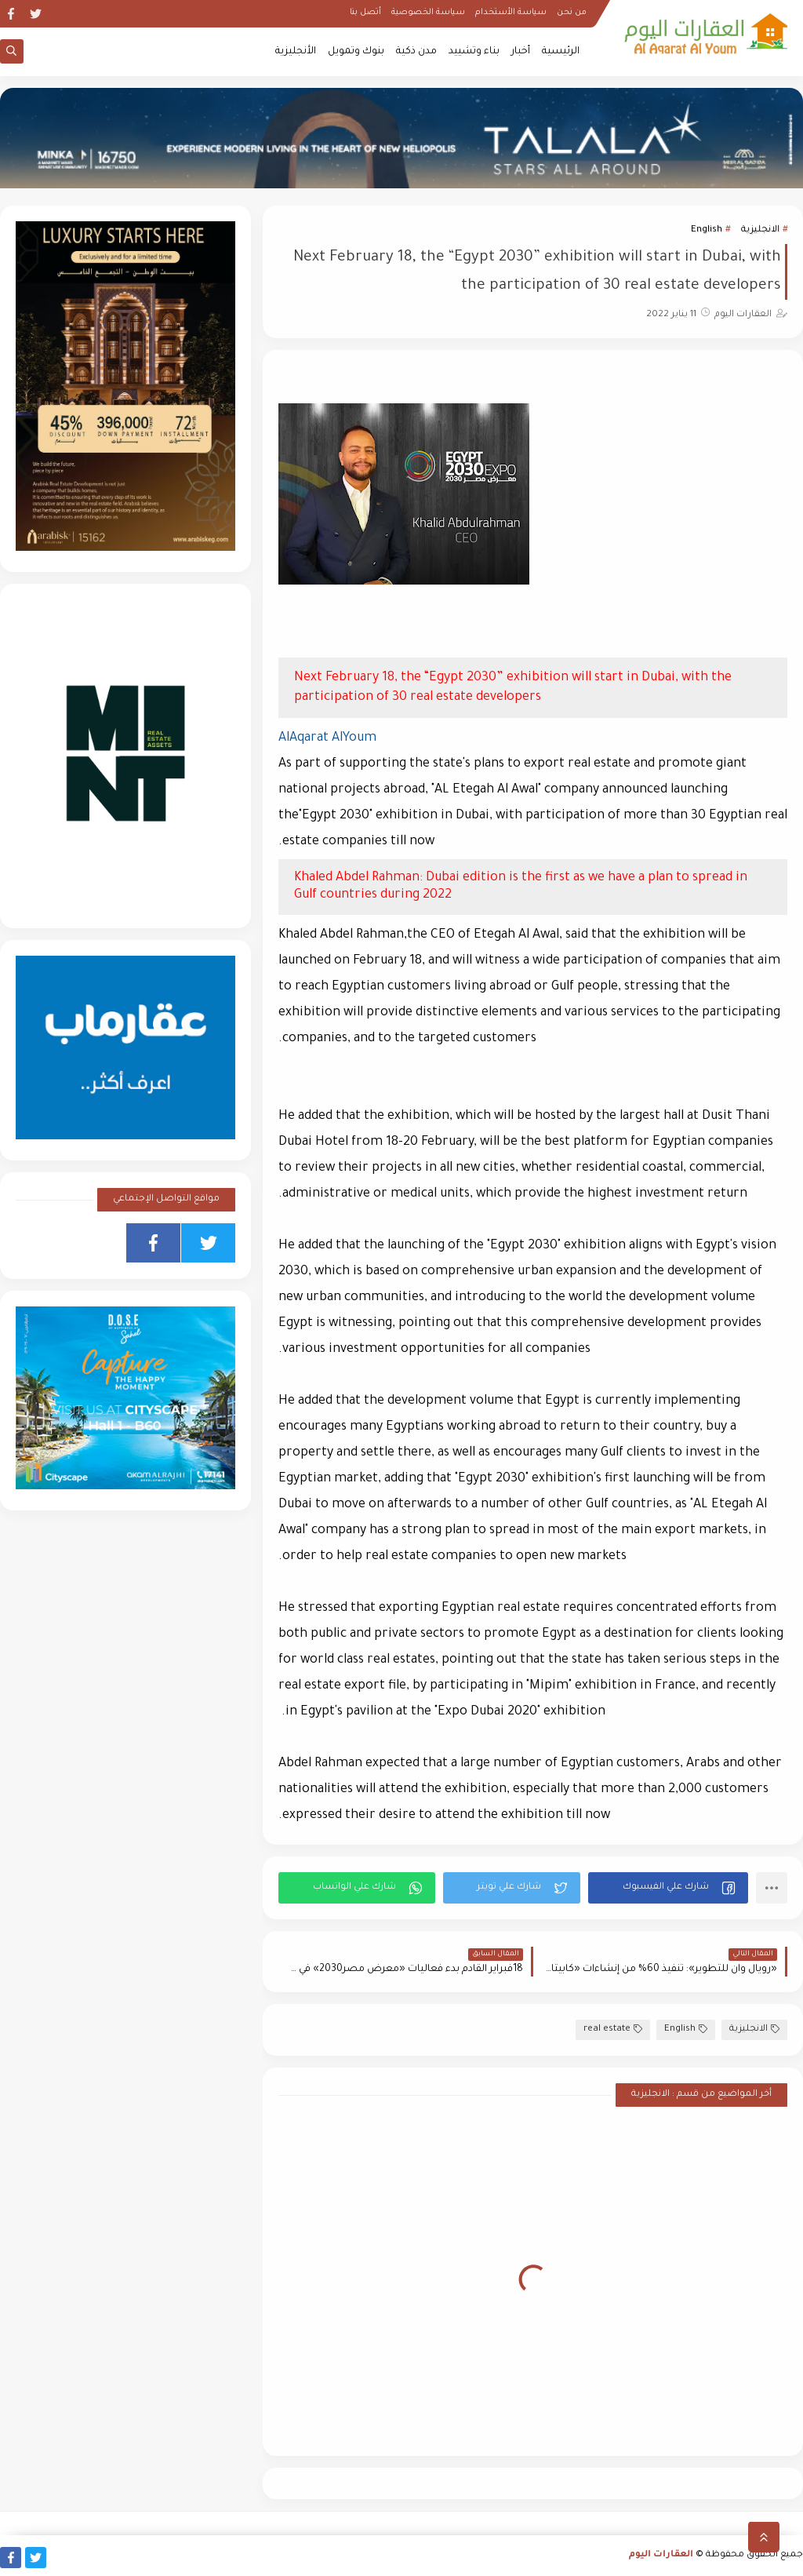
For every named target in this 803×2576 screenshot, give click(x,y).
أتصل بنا (365, 12)
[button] (668, 1888)
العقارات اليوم (661, 2555)
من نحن (572, 12)
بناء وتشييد (474, 51)
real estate (612, 2029)
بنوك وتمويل (356, 51)
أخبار (520, 51)
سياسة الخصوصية (428, 12)
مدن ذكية (416, 51)
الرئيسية (561, 51)
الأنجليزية (295, 51)
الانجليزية (760, 230)
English (706, 230)
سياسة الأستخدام (511, 12)
